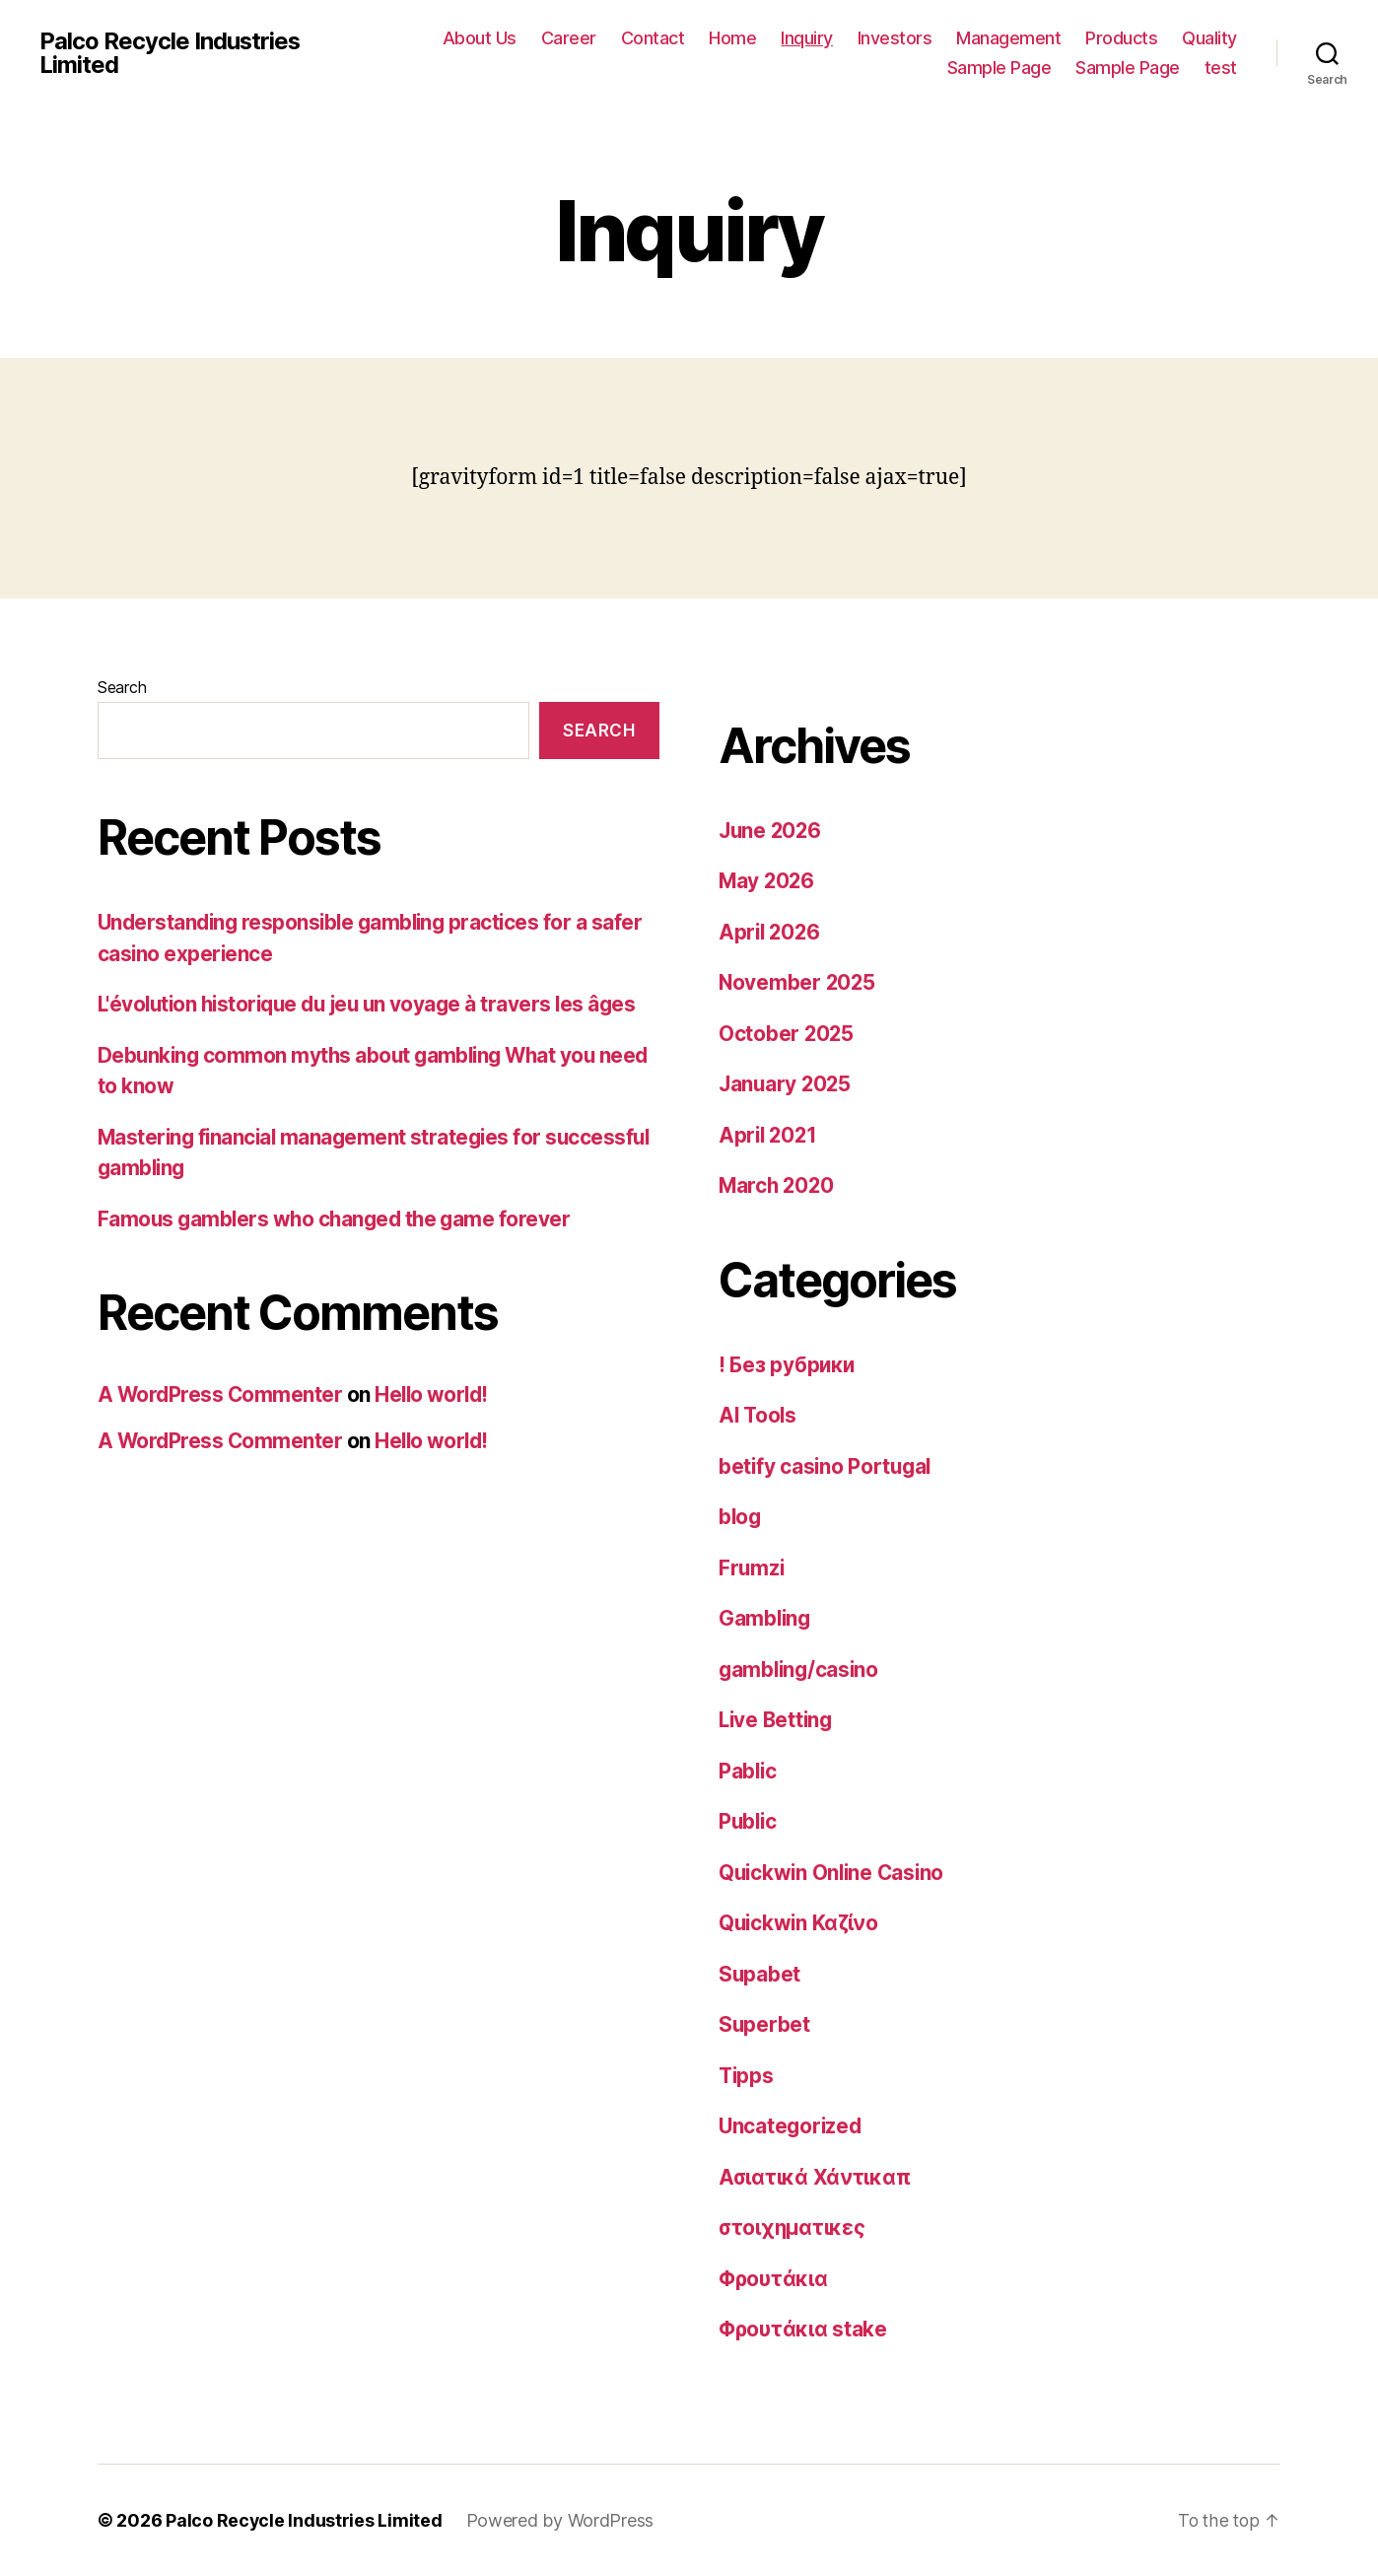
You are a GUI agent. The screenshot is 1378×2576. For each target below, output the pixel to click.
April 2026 (771, 932)
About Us (480, 38)
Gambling (766, 1618)
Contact (653, 38)
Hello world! (436, 1394)
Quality (1209, 38)
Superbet (765, 2024)
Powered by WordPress (561, 2520)
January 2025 (787, 1084)
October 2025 (787, 1033)
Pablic (748, 1771)
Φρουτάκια (774, 2278)
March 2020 (778, 1185)
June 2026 (772, 830)
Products (1121, 38)
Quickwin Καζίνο (800, 1923)
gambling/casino (801, 1669)
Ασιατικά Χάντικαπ (816, 2177)
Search (122, 687)
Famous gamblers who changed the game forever (338, 1219)
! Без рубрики (788, 1365)
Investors (895, 38)
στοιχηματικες (793, 2227)
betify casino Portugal (827, 1466)
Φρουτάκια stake (803, 2329)
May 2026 (768, 881)
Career (568, 38)
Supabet (760, 1974)
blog (741, 1516)
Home (732, 38)
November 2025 (798, 982)
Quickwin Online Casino (834, 1872)
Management (1008, 38)
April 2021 (769, 1135)
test (1221, 67)
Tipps (747, 2075)
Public (749, 1821)
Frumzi (752, 1568)
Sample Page (999, 67)
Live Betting (778, 1719)
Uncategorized (792, 2126)
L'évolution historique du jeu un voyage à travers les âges (375, 1004)
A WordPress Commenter (221, 1394)
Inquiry (807, 38)
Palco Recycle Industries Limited (170, 53)
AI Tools (759, 1415)
